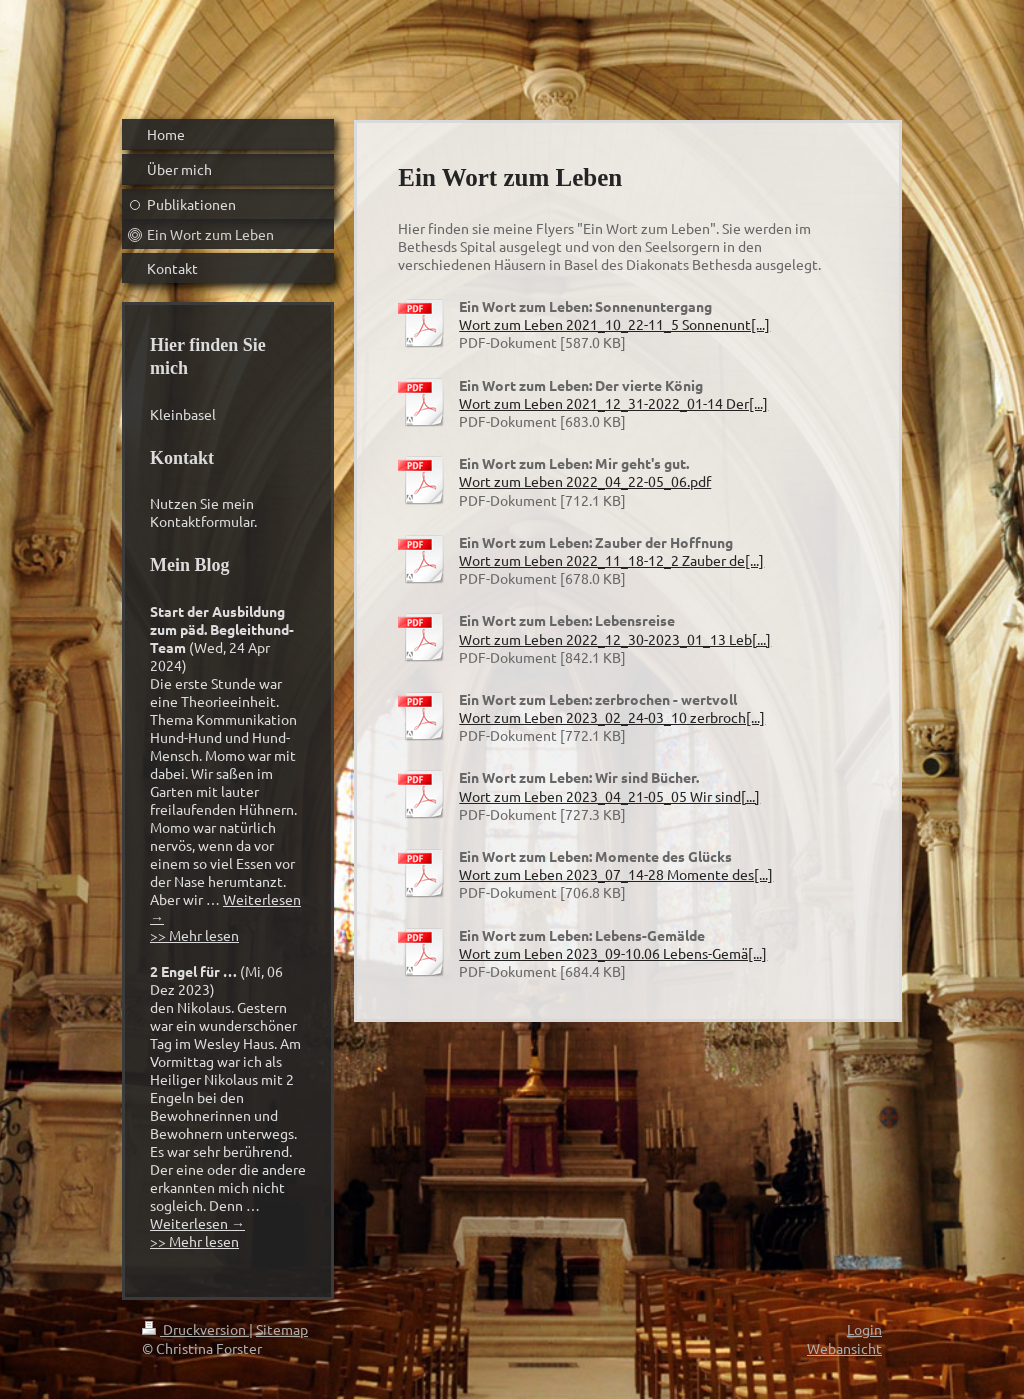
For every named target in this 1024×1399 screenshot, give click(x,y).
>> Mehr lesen (194, 935)
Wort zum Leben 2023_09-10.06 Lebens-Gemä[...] (613, 953)
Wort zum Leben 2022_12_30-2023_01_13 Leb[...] (615, 639)
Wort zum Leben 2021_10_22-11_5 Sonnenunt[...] (614, 324)
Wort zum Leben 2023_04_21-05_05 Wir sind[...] (609, 796)
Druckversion (195, 1329)
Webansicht (844, 1348)
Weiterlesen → (197, 1223)
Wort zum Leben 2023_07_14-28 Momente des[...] (616, 874)
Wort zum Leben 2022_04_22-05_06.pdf (585, 481)
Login (864, 1329)
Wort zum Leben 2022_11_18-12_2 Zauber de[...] (611, 560)
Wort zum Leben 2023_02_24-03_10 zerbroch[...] (612, 717)
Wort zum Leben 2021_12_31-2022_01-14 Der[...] (613, 403)
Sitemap (282, 1329)
